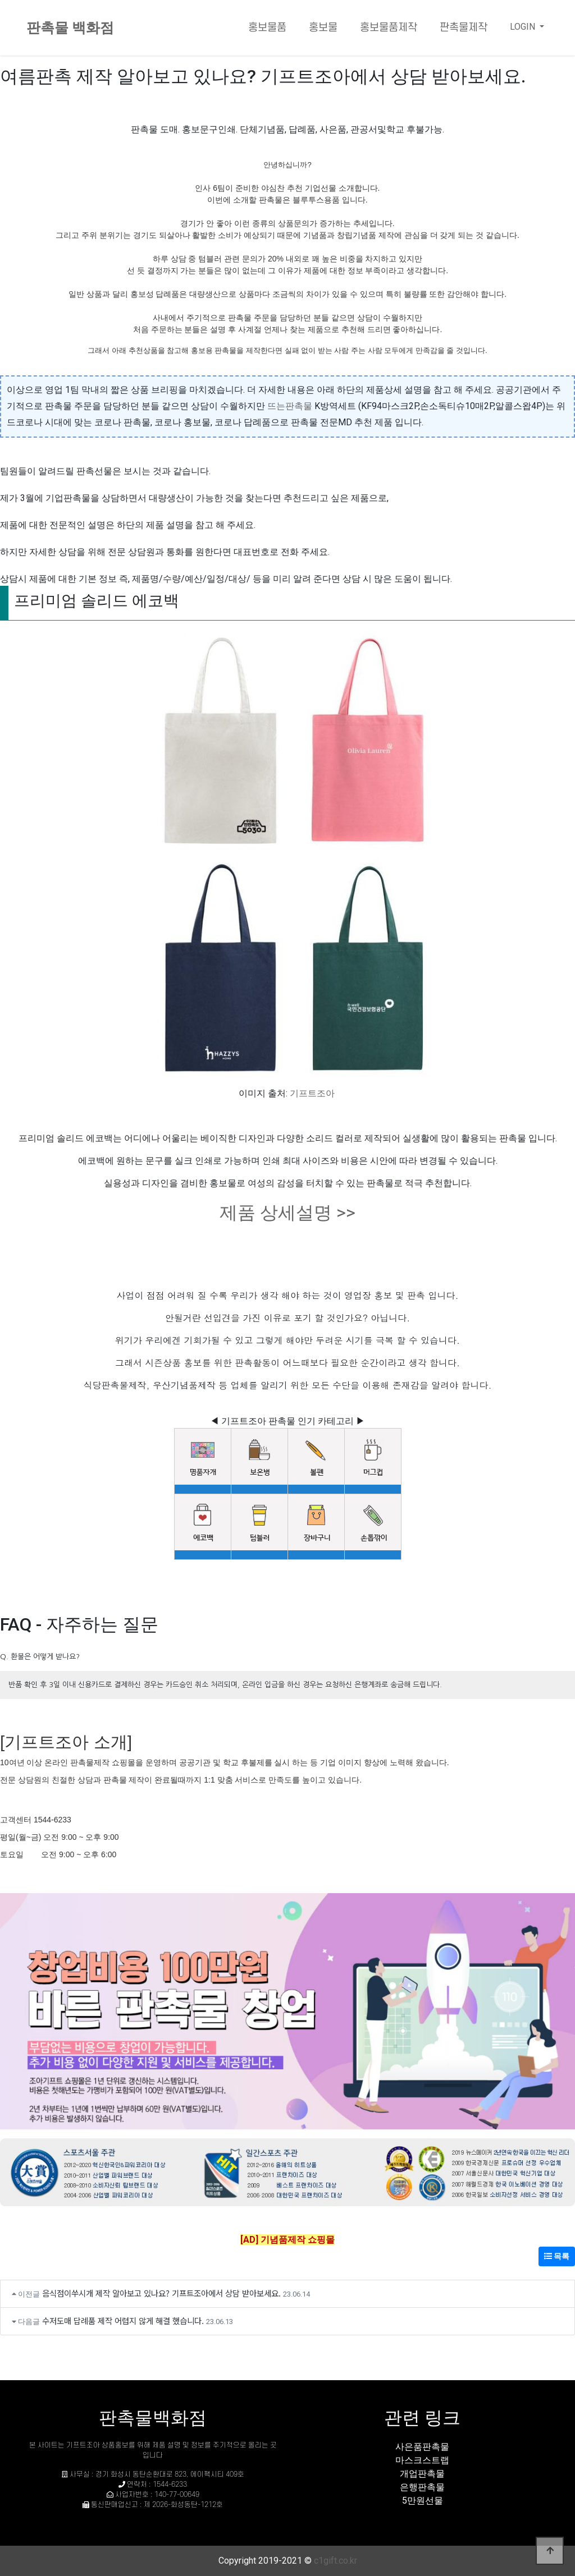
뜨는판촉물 (289, 406)
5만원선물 (422, 2500)
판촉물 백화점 (70, 28)
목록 (556, 2256)
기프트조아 (312, 1093)
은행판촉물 (422, 2487)
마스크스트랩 (422, 2460)
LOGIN (523, 26)
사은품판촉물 (422, 2446)
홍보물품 (267, 28)
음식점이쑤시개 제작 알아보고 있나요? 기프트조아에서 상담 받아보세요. (161, 2293)
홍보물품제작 (388, 28)
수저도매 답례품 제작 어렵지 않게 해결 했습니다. (123, 2320)
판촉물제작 (463, 28)
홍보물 (323, 28)
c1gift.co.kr (335, 2560)
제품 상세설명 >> (287, 1212)
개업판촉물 (422, 2473)
